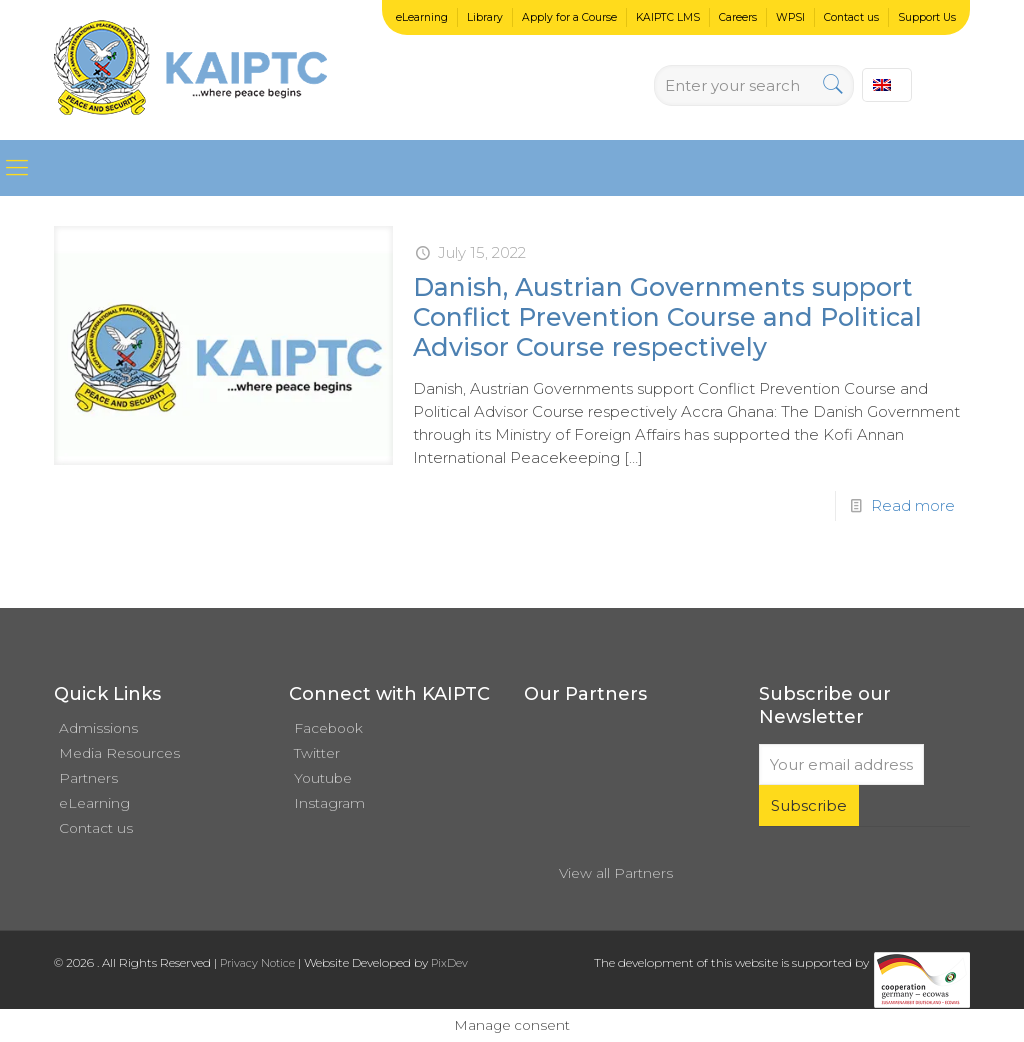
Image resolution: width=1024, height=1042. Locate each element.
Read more (913, 505)
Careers (738, 17)
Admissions (98, 728)
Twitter (317, 753)
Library (485, 17)
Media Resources (119, 753)
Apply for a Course (569, 17)
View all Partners (616, 873)
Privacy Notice (257, 963)
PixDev (449, 963)
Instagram (329, 803)
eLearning (422, 17)
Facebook (328, 728)
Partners (88, 778)
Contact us (851, 17)
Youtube (323, 778)
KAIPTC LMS (668, 17)
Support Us (927, 17)
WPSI (790, 17)
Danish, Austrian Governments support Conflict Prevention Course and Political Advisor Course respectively (667, 317)
